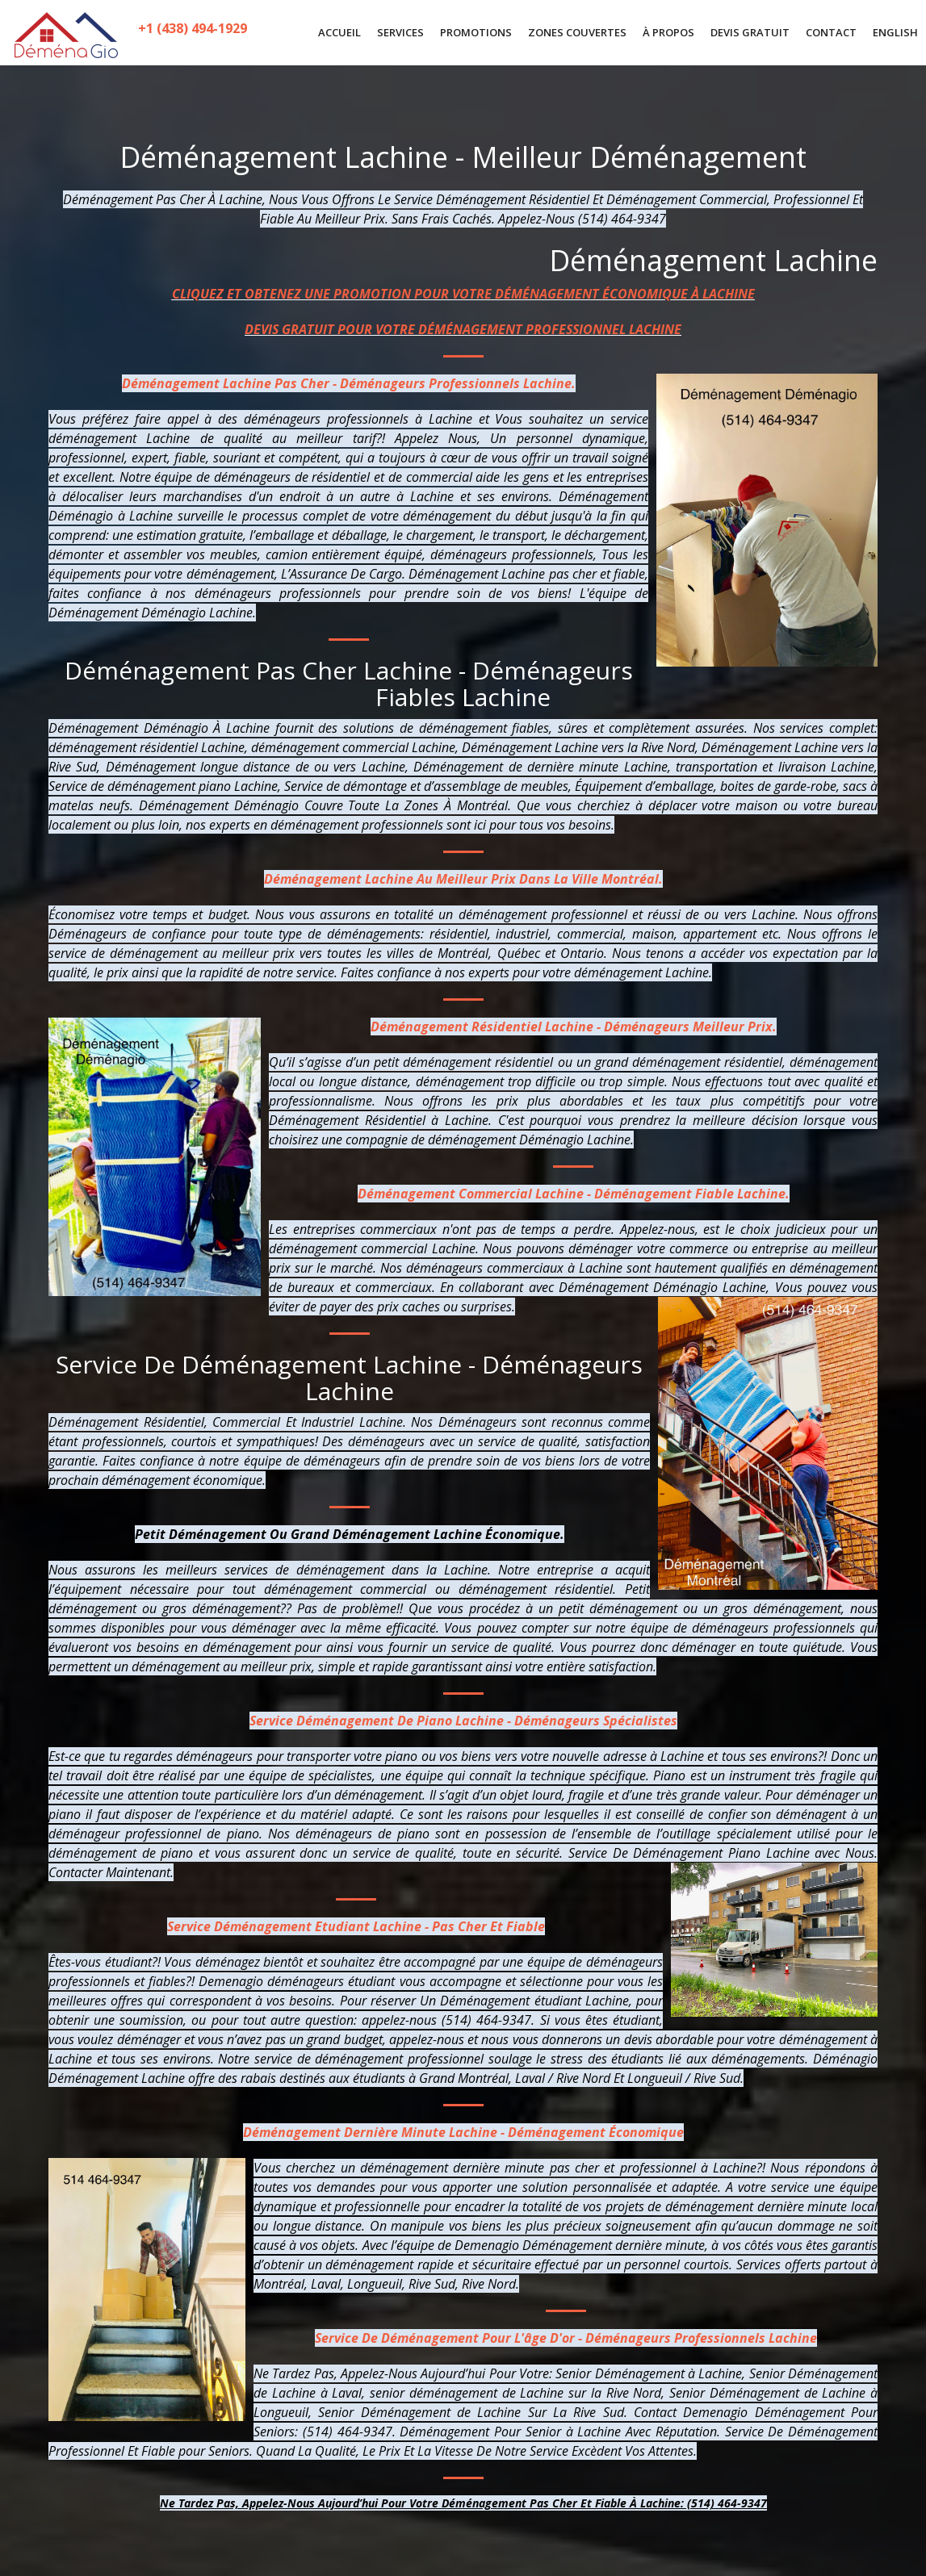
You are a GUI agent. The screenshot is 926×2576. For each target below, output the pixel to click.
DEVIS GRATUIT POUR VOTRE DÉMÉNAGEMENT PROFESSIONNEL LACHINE (463, 329)
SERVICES (400, 32)
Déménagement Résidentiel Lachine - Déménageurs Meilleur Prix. (574, 1026)
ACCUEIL (339, 32)
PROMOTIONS (476, 32)
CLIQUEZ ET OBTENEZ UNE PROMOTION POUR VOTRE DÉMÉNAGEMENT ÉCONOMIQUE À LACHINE (463, 294)
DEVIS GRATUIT (750, 32)
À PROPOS (668, 32)
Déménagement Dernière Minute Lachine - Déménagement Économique (463, 2132)
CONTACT (831, 32)
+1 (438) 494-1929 (194, 33)
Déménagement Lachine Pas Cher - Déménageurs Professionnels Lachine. (349, 383)
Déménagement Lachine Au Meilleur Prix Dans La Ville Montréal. (463, 879)
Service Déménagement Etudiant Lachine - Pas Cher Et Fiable (356, 1926)
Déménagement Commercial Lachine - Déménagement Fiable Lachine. (574, 1193)
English (895, 32)
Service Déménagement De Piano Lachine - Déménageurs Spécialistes (463, 1720)
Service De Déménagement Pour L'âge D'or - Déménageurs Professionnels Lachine (566, 2338)
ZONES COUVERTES (577, 32)
